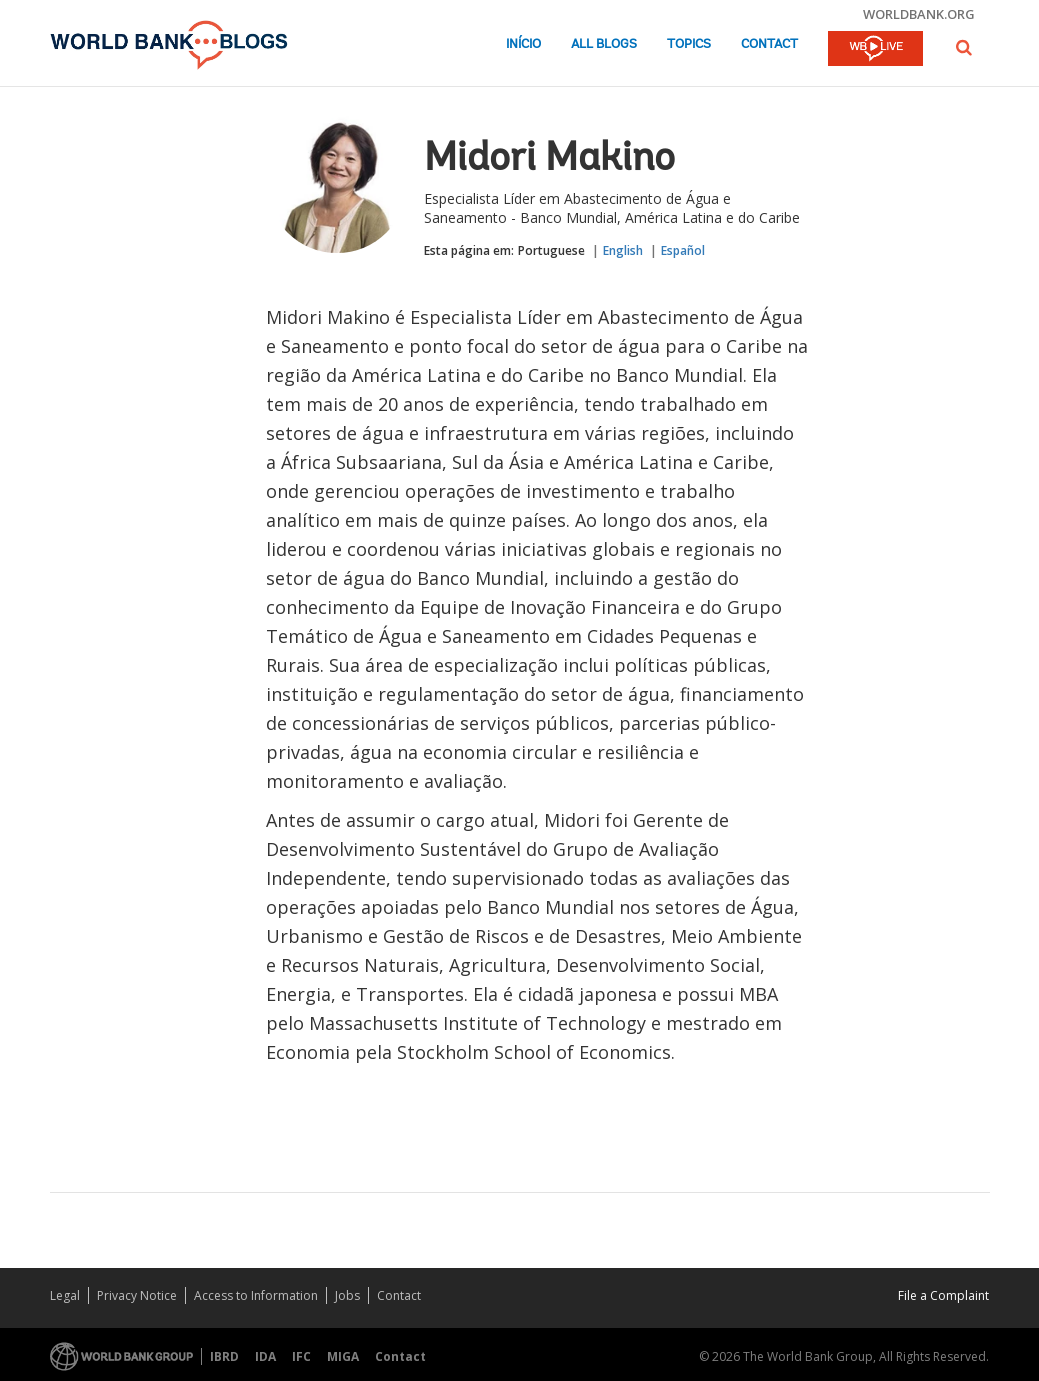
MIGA (343, 1356)
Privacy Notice (137, 1295)
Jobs (347, 1295)
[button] (964, 47)
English (623, 250)
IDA (265, 1356)
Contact (769, 44)
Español (683, 250)
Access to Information (256, 1295)
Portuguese (551, 250)
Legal (65, 1295)
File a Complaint (943, 1295)
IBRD (224, 1356)
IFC (301, 1356)
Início (523, 44)
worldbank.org (919, 14)
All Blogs (604, 44)
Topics (689, 44)
